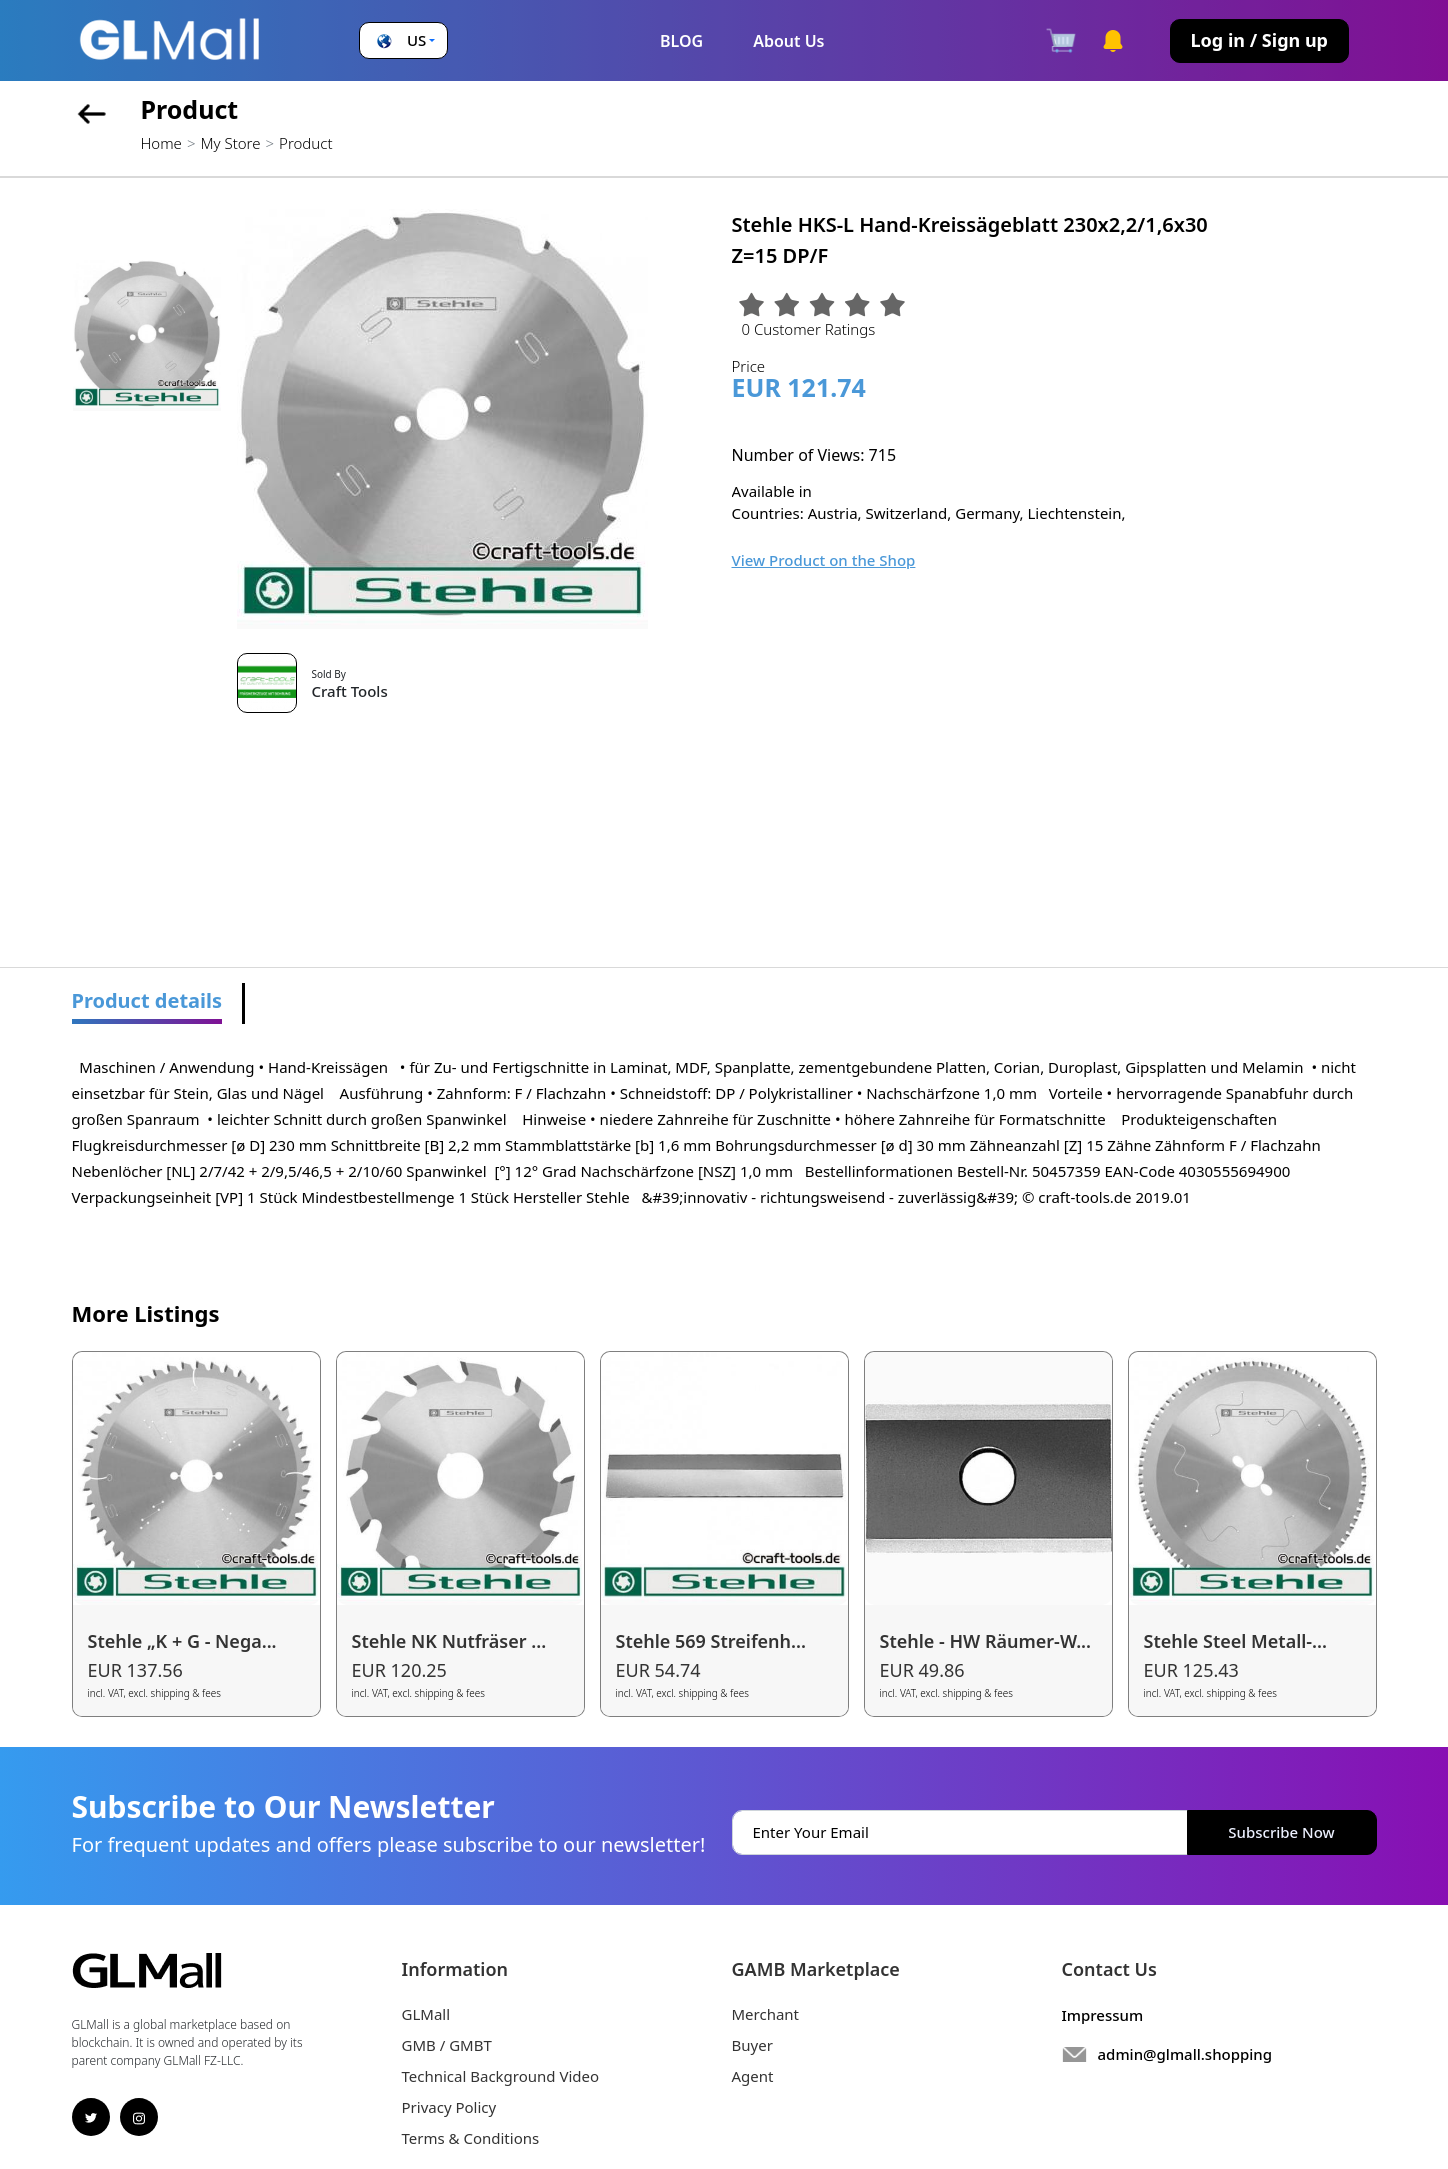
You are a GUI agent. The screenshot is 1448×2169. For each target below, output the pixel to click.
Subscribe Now (1281, 1832)
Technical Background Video (501, 2076)
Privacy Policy (449, 2107)
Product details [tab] (147, 1000)
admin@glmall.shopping (1185, 2054)
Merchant (766, 2014)
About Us (788, 41)
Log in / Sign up (1259, 40)
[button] (403, 40)
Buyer (752, 2045)
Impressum (1103, 2015)
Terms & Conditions (471, 2138)
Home (161, 143)
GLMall (426, 2014)
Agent (753, 2076)
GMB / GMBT (447, 2045)
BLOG (681, 41)
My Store (230, 143)
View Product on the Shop (824, 560)
